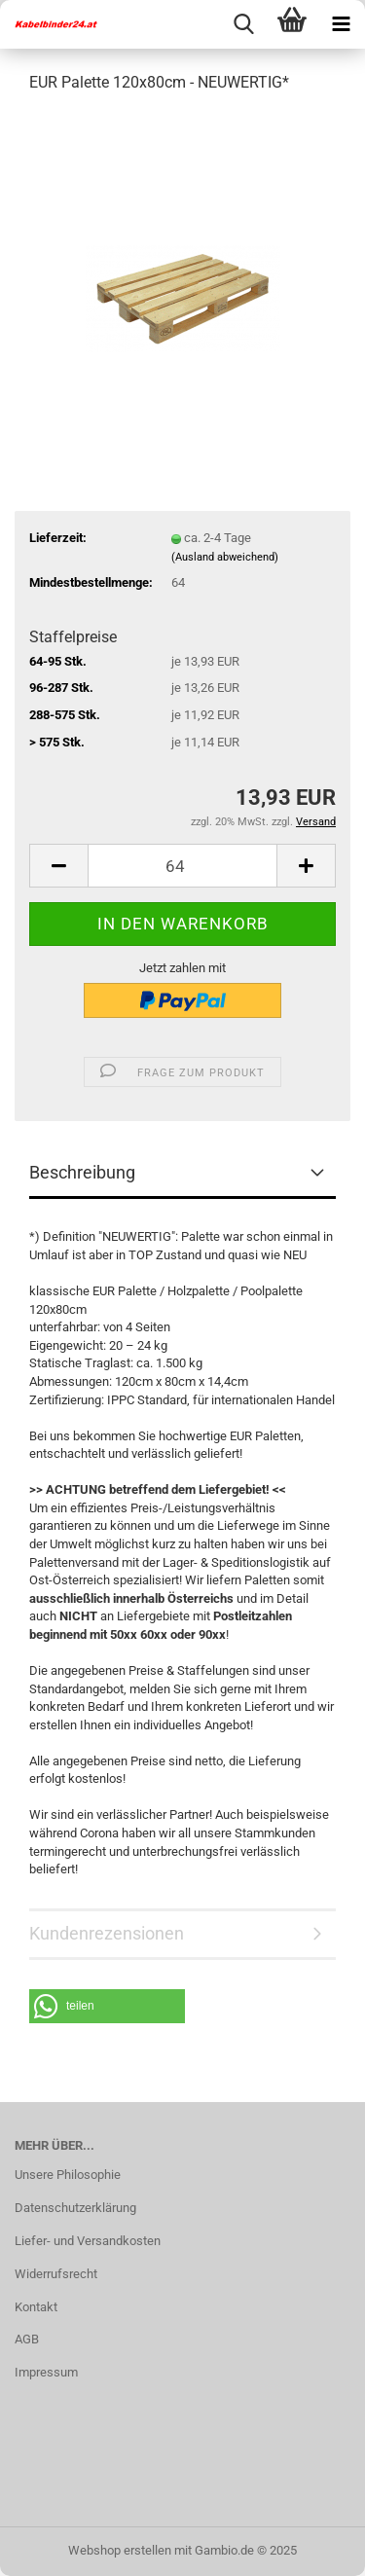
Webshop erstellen (119, 2550)
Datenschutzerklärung (75, 2207)
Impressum (46, 2372)
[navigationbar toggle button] (340, 24)
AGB (27, 2339)
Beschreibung (82, 1172)
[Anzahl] (182, 866)
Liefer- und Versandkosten (88, 2240)
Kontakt (36, 2307)
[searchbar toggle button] (243, 24)
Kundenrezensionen (106, 1933)
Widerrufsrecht (56, 2274)
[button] (58, 866)
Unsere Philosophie (68, 2174)
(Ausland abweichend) (224, 557)
